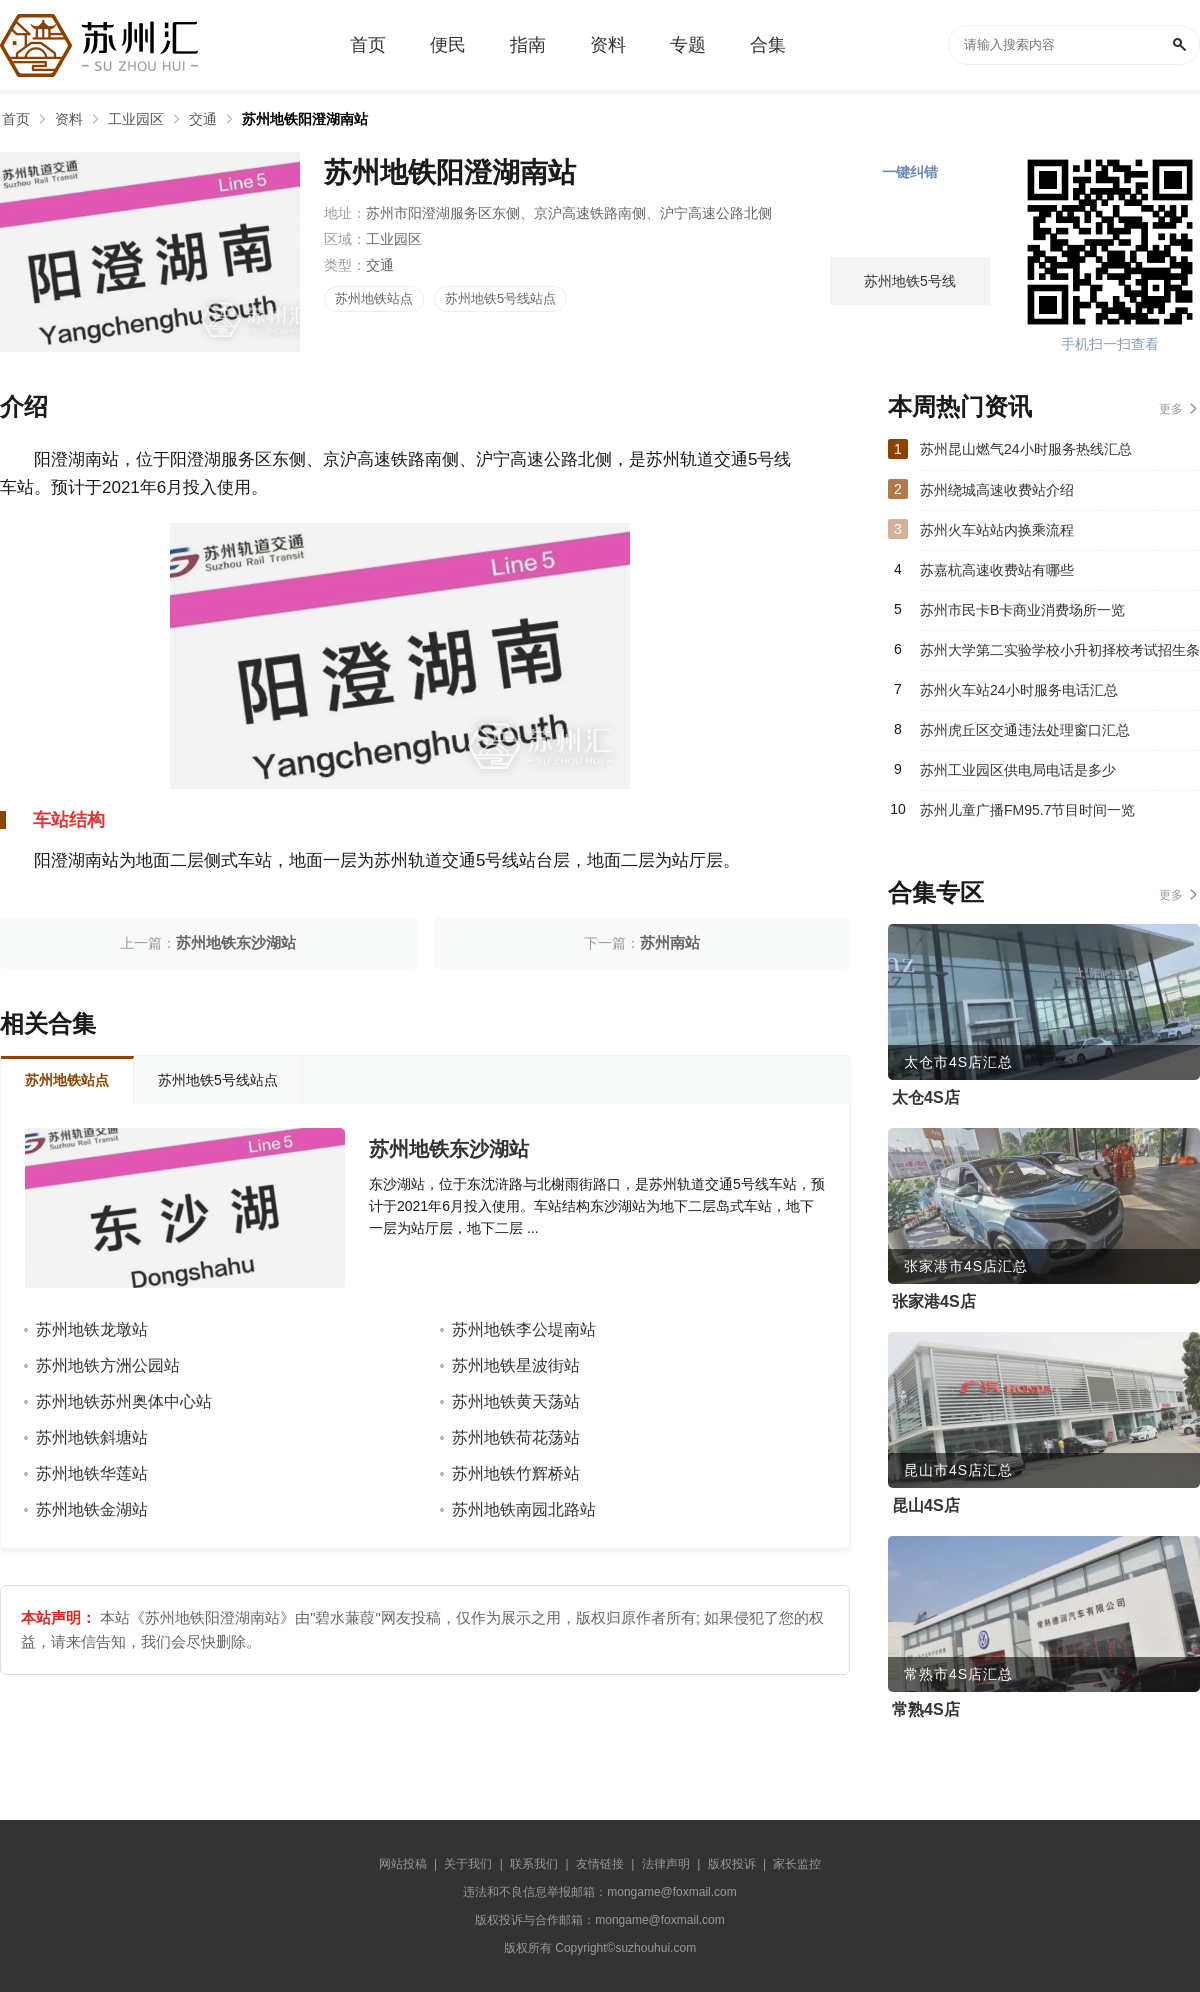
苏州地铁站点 (374, 298)
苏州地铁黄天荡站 (516, 1401)
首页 (16, 119)
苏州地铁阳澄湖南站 (305, 119)
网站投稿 (403, 1864)
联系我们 (534, 1864)
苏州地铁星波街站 (516, 1365)
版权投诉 (732, 1864)
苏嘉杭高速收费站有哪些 (997, 570)
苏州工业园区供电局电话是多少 (1018, 770)
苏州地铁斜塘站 (92, 1437)
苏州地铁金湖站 (92, 1509)
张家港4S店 (934, 1301)
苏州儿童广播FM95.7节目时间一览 (1027, 810)
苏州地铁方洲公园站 (108, 1365)
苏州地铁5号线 (910, 281)
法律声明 (666, 1864)
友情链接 (600, 1864)
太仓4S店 (926, 1097)
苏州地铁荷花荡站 (516, 1437)
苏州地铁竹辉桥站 (516, 1473)
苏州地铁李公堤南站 (524, 1329)
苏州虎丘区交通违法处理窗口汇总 (1025, 730)
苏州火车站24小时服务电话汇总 (1019, 690)
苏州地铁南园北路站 (524, 1509)
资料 (69, 119)
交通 (203, 119)
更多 (1171, 409)
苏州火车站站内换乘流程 (997, 530)
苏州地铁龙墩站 (92, 1329)
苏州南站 (670, 942)
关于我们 (468, 1864)
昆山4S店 (926, 1505)
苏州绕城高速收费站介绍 (997, 490)
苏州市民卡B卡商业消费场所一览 (1022, 610)
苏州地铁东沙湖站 (236, 942)
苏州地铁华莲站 (92, 1473)
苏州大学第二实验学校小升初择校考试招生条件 (1060, 656)
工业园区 (136, 119)
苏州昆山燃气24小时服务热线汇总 (1026, 449)
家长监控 (797, 1864)
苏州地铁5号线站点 (500, 298)
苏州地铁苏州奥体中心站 (124, 1401)
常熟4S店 (926, 1709)
